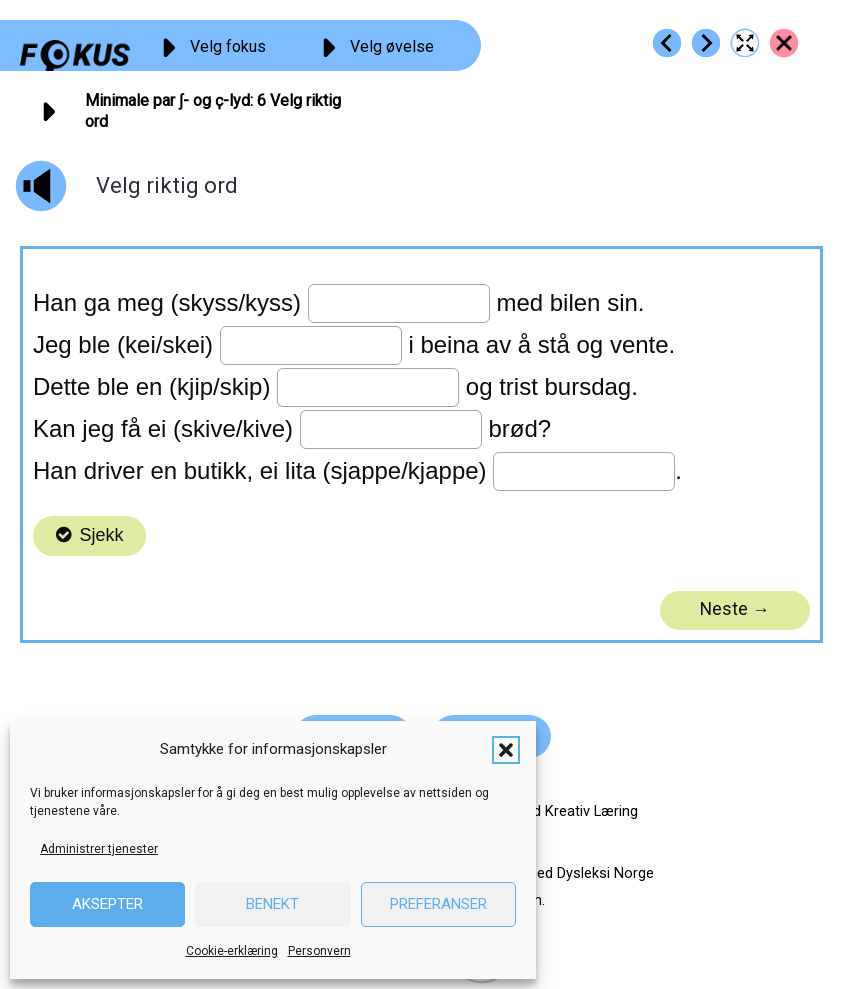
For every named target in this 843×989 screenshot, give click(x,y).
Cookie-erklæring (232, 951)
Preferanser (438, 904)
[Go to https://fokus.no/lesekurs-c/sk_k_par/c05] (667, 43)
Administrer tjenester (99, 849)
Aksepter (107, 904)
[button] (506, 750)
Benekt (272, 904)
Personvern (319, 951)
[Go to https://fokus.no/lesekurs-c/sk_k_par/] (784, 43)
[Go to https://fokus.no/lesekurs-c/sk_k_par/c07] (706, 43)
